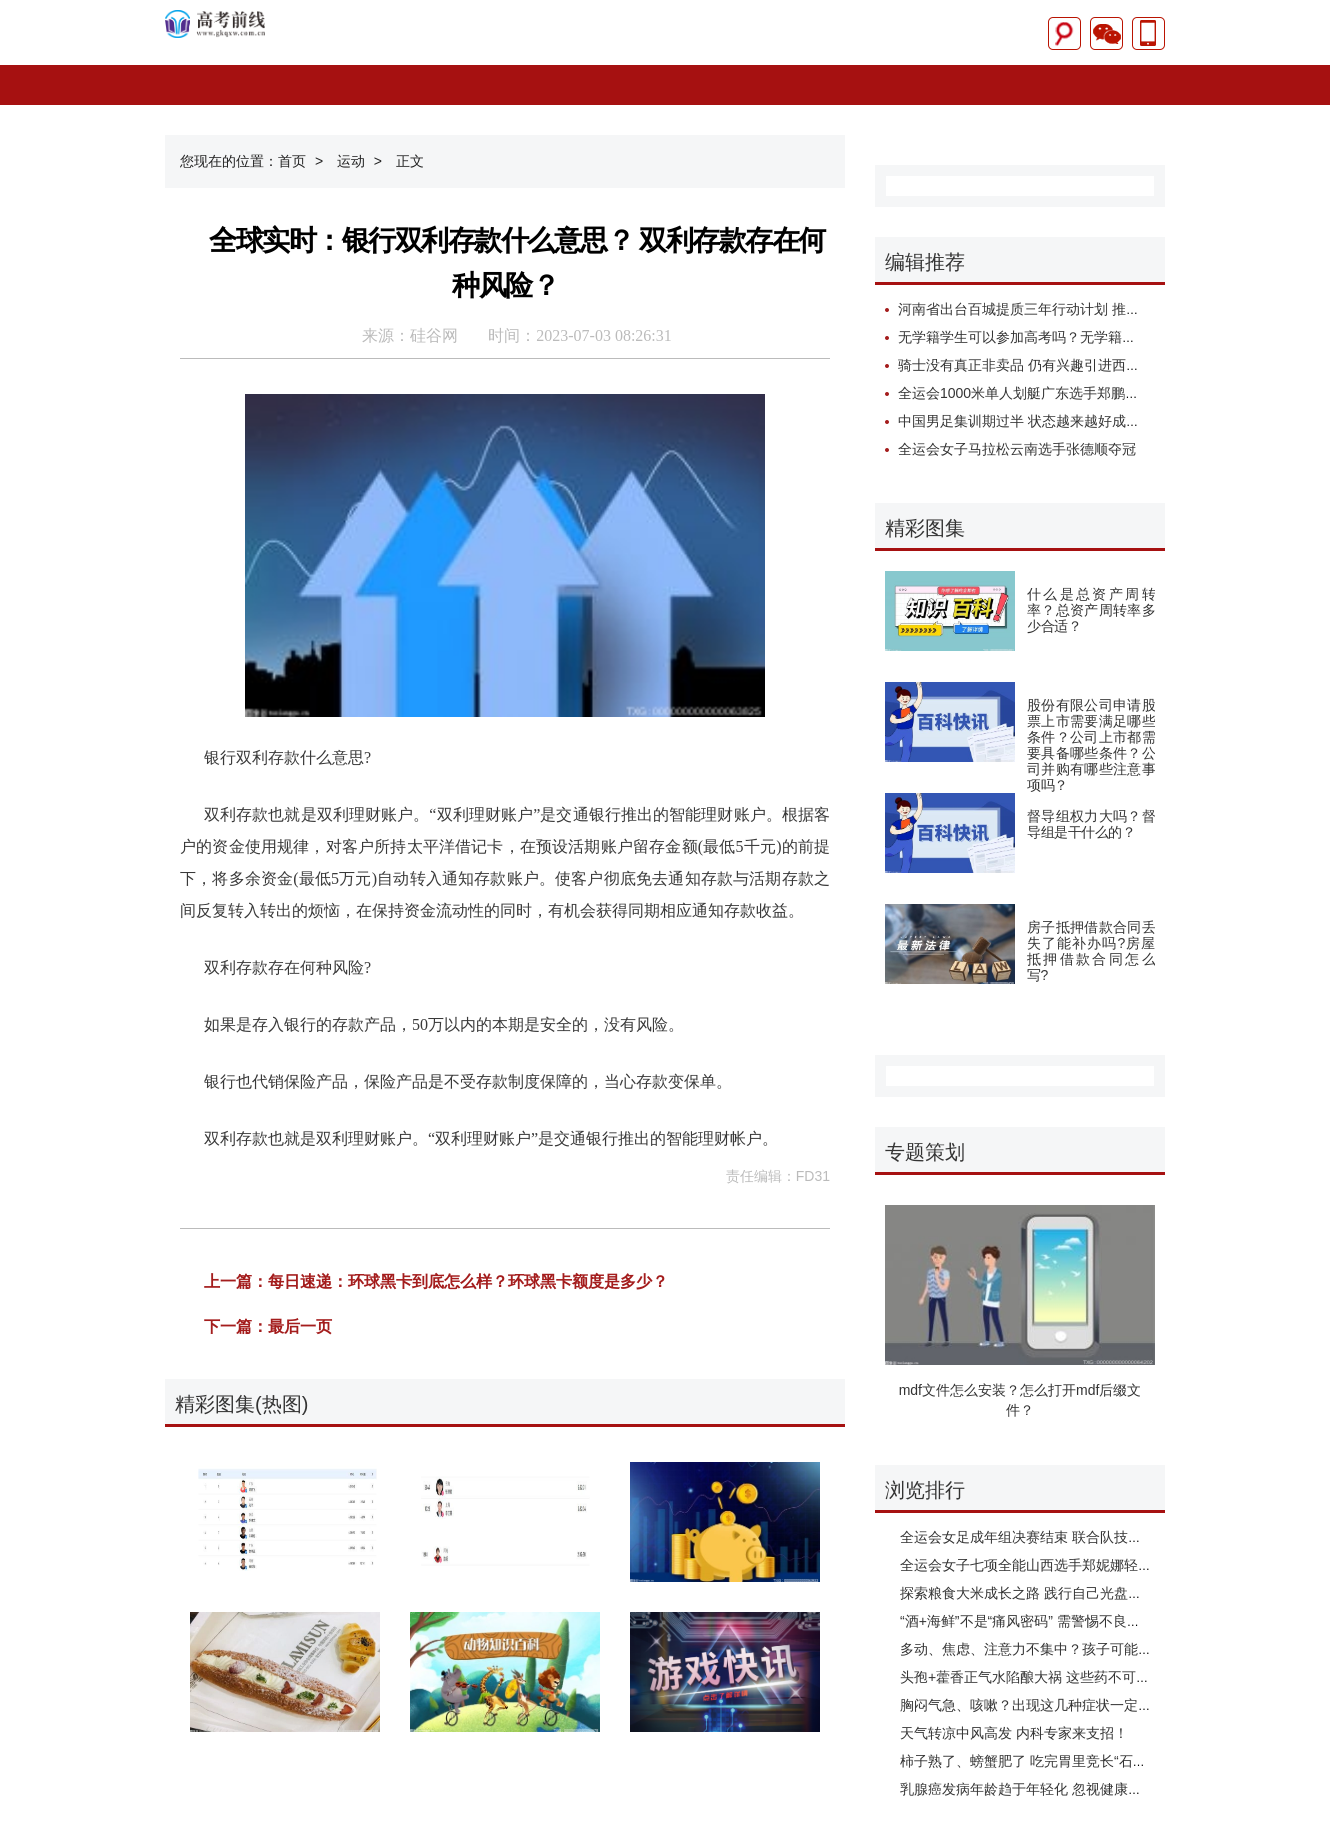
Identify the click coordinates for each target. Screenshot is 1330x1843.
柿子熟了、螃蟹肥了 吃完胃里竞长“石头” (1025, 1761)
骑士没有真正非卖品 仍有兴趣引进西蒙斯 (1026, 365)
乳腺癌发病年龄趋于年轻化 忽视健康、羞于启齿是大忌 (1070, 1789)
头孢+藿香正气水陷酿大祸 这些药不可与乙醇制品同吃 (1067, 1677)
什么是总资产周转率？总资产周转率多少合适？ (1091, 610)
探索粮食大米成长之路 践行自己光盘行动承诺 (1042, 1593)
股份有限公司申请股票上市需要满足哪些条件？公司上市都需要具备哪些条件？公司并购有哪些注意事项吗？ (1091, 745)
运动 (364, 161)
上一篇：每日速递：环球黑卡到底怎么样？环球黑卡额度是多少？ (436, 1281)
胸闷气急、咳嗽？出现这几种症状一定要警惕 (1040, 1705)
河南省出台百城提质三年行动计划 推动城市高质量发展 (1068, 309)
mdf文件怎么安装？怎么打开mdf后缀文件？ (1020, 1400)
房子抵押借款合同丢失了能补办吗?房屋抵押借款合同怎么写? (1091, 951)
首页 (292, 161)
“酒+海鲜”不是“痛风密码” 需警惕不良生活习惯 (1041, 1621)
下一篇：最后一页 (268, 1326)
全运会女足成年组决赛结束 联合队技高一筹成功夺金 (1063, 1537)
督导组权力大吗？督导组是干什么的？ (1091, 824)
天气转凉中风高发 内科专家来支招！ (1014, 1733)
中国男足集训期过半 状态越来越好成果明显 (1033, 421)
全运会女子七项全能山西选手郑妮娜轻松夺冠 (1040, 1565)
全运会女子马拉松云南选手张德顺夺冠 (1017, 449)
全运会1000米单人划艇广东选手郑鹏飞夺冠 (1032, 393)
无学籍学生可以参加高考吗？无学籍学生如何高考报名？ (1073, 337)
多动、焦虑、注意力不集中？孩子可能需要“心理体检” (1065, 1649)
